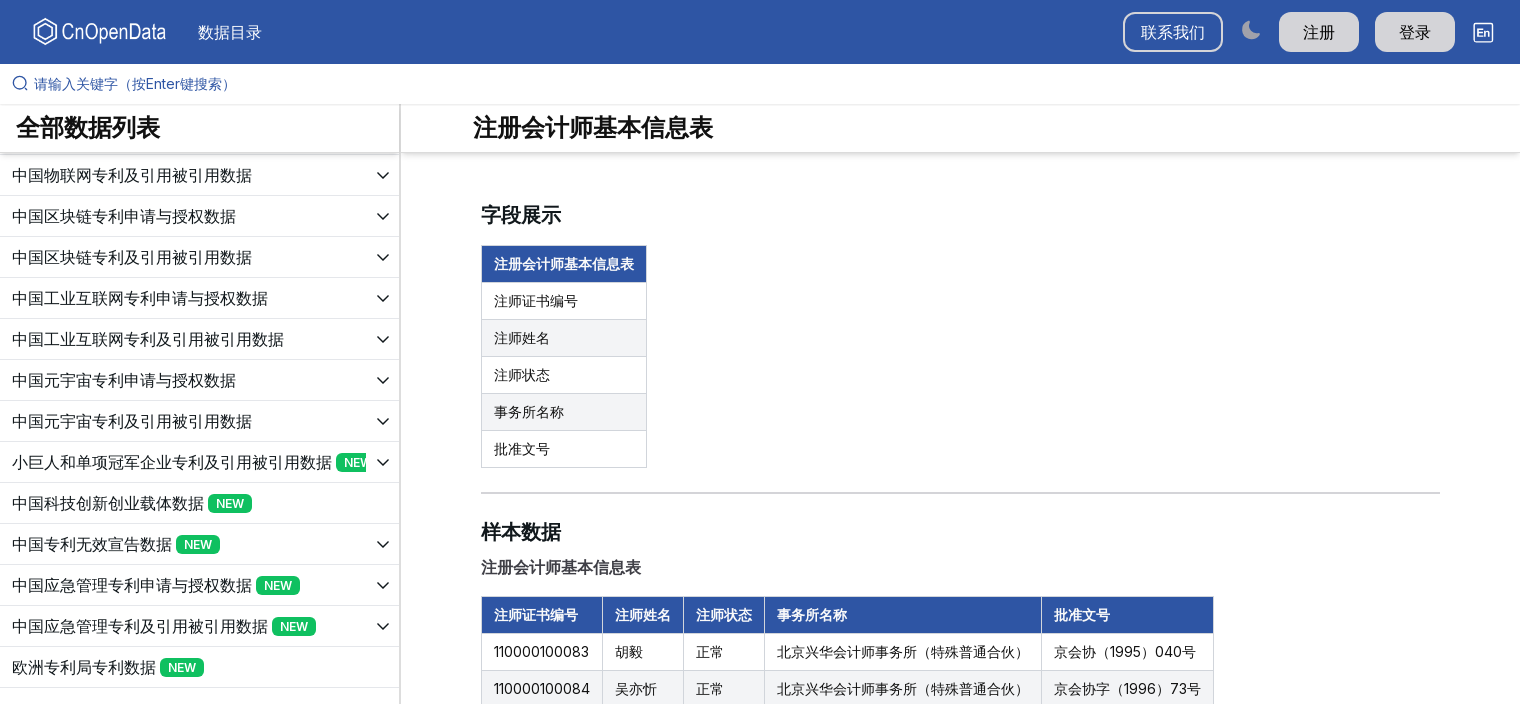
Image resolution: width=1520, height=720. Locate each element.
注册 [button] (1319, 32)
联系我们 (1173, 32)
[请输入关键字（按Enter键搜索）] (768, 84)
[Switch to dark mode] (1251, 29)
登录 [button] (1415, 32)
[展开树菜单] (199, 175)
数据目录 (230, 32)
